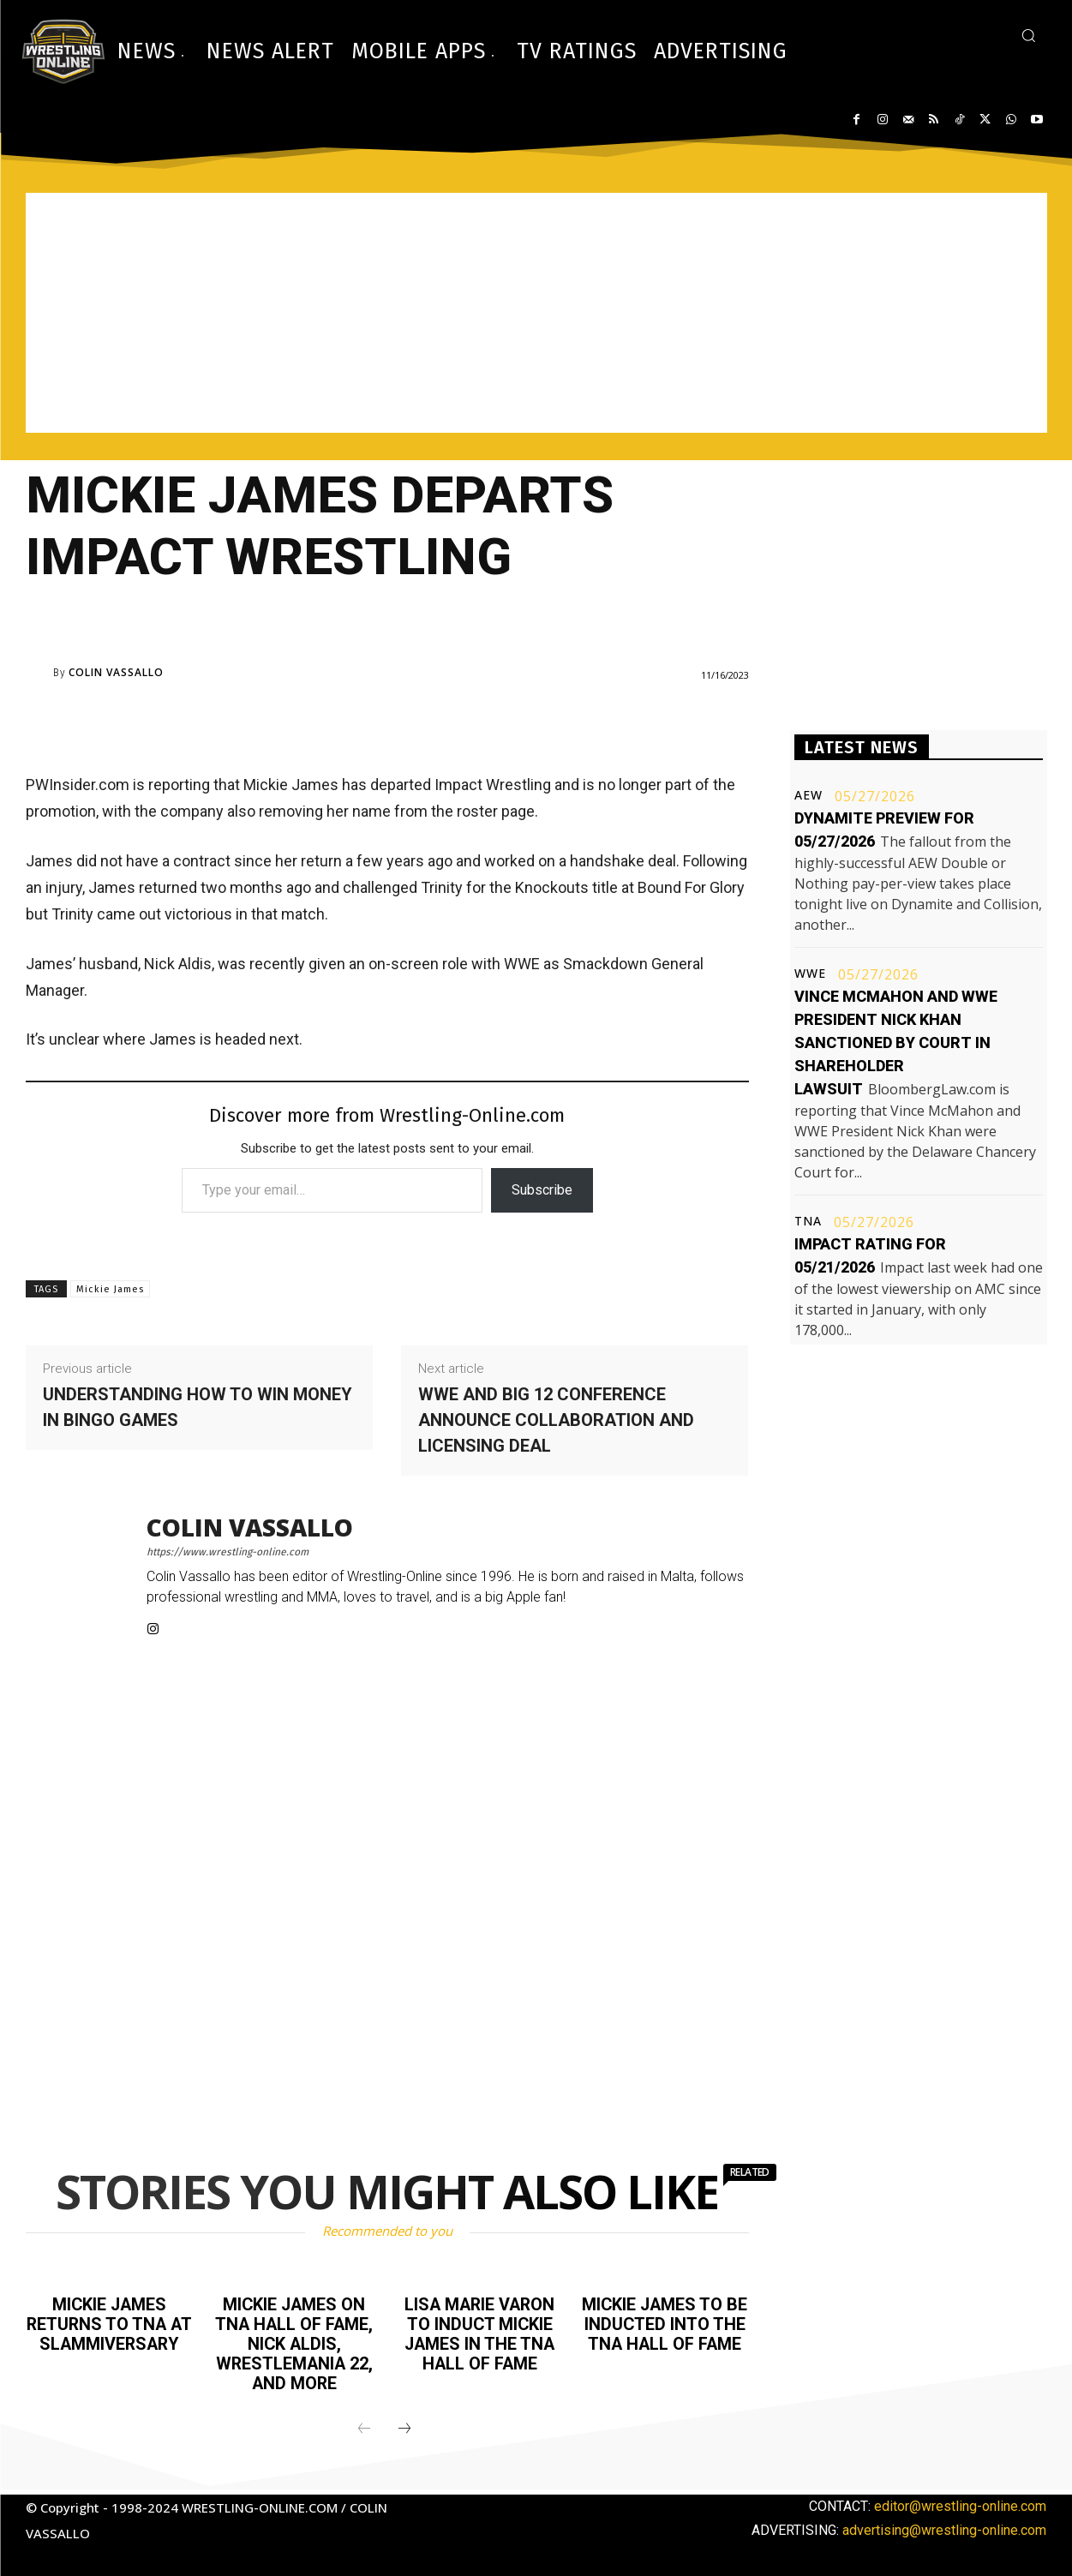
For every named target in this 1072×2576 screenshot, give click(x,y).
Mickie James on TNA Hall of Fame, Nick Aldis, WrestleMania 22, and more (294, 2342)
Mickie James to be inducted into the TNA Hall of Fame (665, 2332)
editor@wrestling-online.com (960, 2502)
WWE (810, 973)
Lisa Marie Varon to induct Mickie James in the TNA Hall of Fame (480, 2332)
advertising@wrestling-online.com (944, 2526)
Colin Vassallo (116, 673)
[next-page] (404, 2425)
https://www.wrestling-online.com (227, 1552)
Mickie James (110, 1289)
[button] (1028, 35)
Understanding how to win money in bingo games (197, 1407)
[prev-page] (364, 2425)
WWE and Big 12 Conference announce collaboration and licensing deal (556, 1420)
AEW (808, 795)
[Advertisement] (536, 313)
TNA (808, 1221)
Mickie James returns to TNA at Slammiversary (109, 2332)
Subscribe (542, 1190)
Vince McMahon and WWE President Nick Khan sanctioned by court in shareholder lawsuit (895, 1042)
